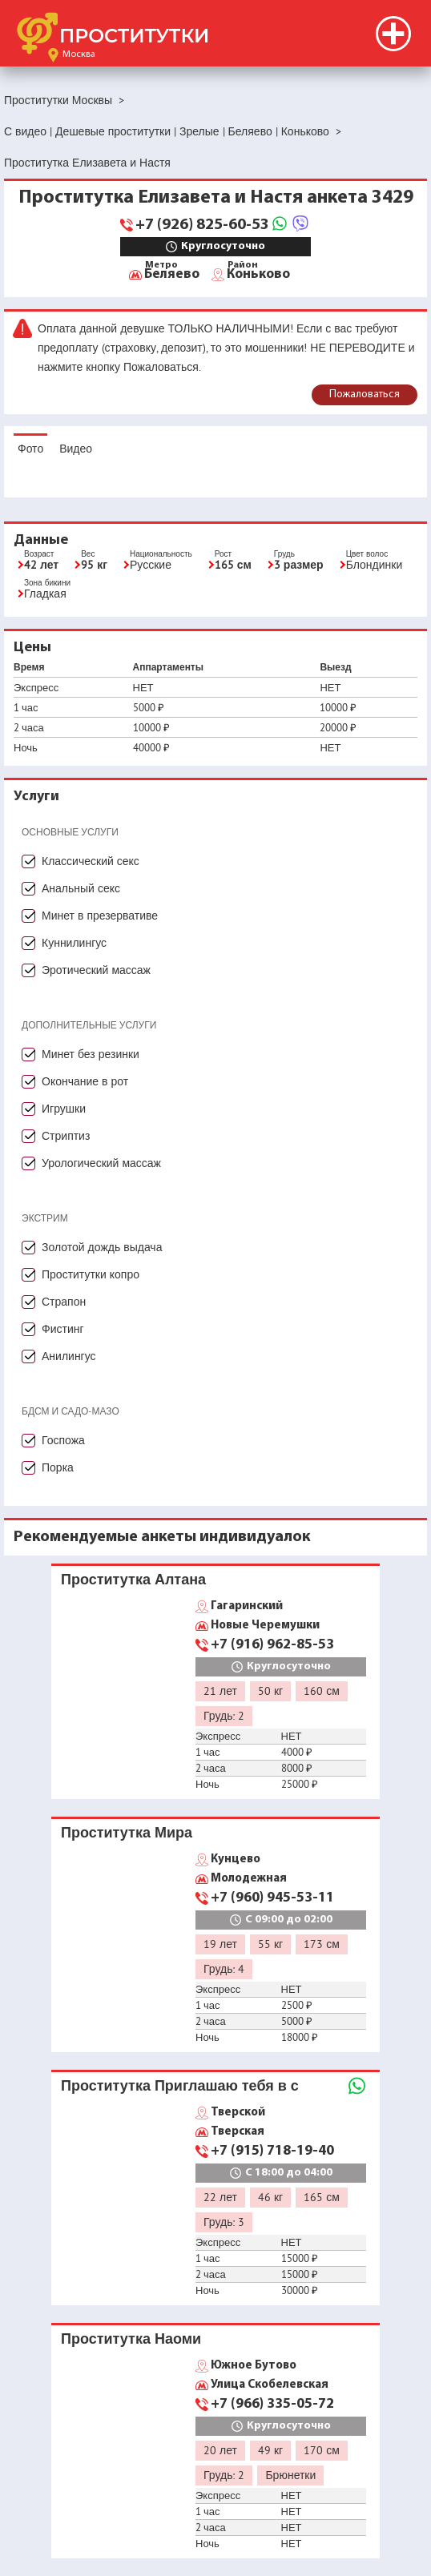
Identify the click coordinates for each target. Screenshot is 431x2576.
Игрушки (64, 1108)
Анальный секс (81, 888)
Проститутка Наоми (131, 2338)
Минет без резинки (90, 1054)
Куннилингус (74, 943)
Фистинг (63, 1329)
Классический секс (90, 861)
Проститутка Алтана (133, 1579)
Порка (58, 1467)
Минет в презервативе (100, 915)
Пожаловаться (364, 394)
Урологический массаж (101, 1163)
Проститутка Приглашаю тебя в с (180, 2085)
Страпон (64, 1301)
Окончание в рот (85, 1081)
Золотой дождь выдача (102, 1247)
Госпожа (63, 1440)
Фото (30, 448)
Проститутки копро (90, 1274)
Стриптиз (66, 1136)
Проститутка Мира (126, 1832)
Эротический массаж (96, 970)
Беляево (171, 273)
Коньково (258, 273)
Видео (75, 448)
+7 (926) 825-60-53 (202, 225)
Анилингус (69, 1356)
